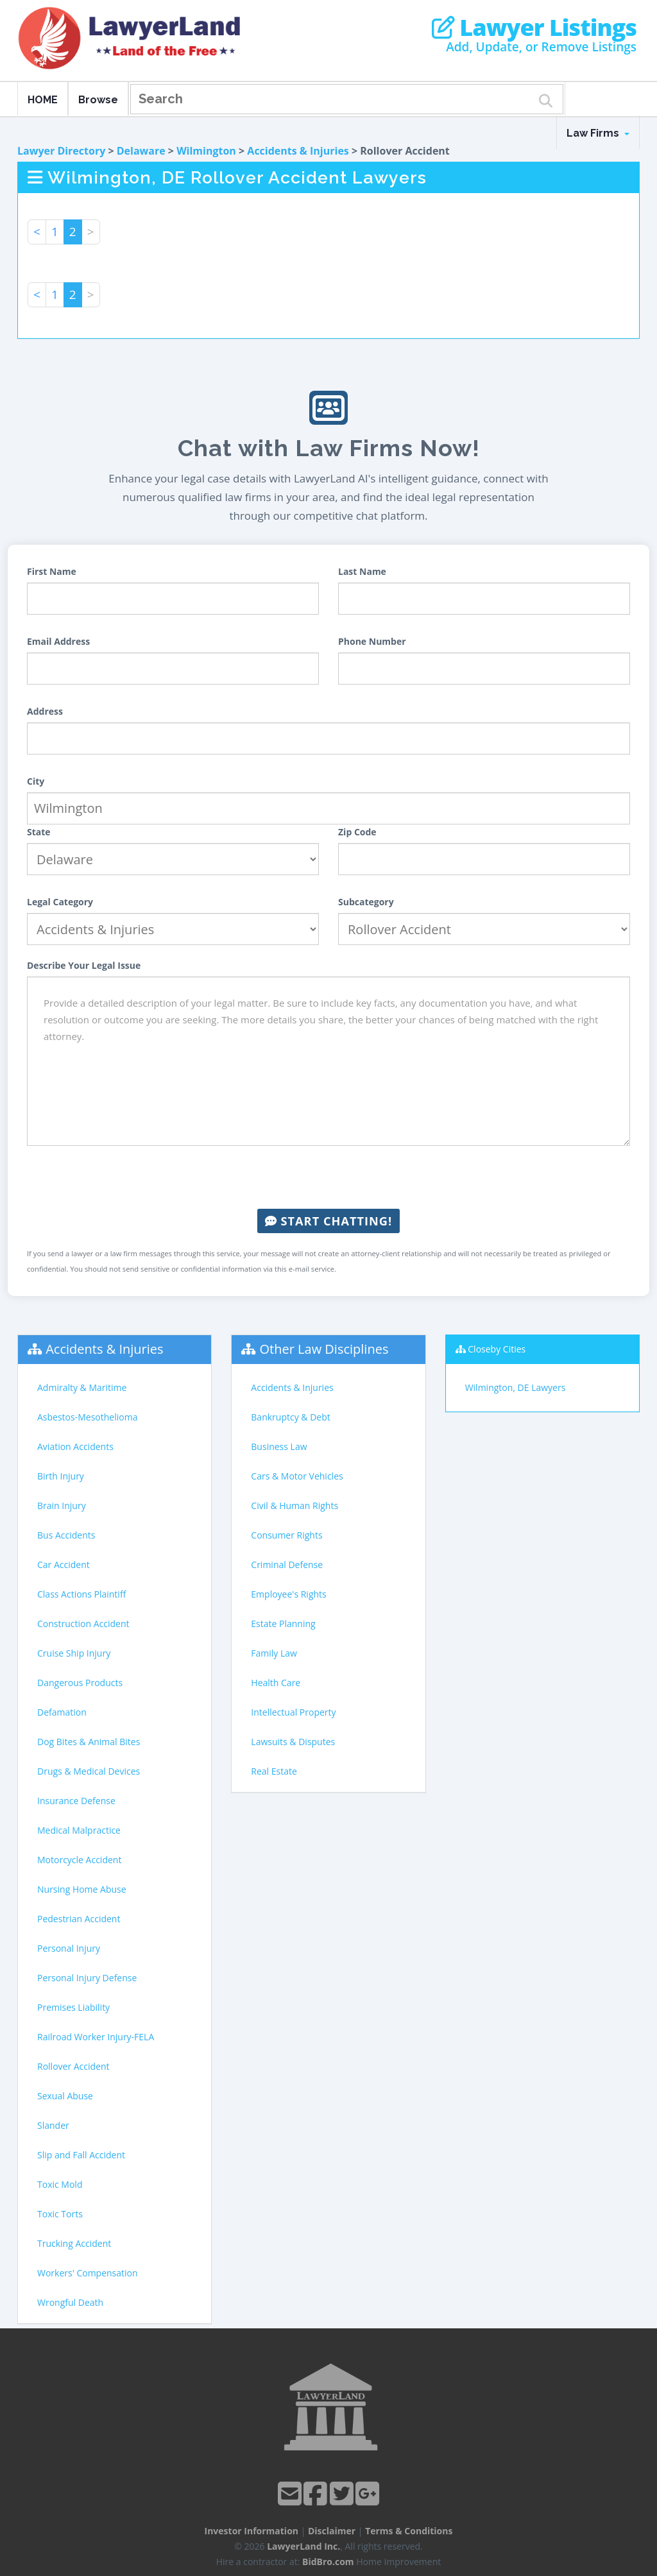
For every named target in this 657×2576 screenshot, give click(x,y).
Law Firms (598, 133)
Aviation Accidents (75, 1446)
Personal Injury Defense (87, 1978)
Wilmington (206, 151)
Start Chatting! (328, 1221)
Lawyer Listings (534, 27)
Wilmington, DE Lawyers (515, 1387)
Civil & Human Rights (294, 1505)
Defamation (62, 1712)
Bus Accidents (66, 1535)
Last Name (362, 571)
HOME (43, 100)
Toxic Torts (60, 2214)
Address (45, 711)
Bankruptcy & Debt (290, 1417)
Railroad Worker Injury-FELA (95, 2037)
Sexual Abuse (65, 2096)
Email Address (58, 641)
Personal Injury (68, 1948)
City (35, 781)
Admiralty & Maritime (81, 1387)
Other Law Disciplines (324, 1349)
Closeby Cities (496, 1349)
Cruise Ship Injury (73, 1653)
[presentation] (328, 1177)
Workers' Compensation (87, 2273)
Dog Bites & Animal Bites (88, 1742)
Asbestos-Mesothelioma (87, 1417)
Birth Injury (60, 1476)
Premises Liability (73, 2007)
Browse (98, 100)
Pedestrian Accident (78, 1919)
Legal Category (60, 902)
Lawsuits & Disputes (293, 1742)
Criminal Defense (287, 1564)
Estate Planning (283, 1623)
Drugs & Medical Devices (88, 1771)
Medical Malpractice (79, 1830)
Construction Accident (83, 1623)
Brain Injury (61, 1505)
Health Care (275, 1682)
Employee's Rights (288, 1594)
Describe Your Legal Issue (84, 965)
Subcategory (366, 902)
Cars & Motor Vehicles (297, 1476)
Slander (53, 2125)
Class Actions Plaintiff (81, 1594)
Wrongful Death (70, 2302)
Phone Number (372, 641)
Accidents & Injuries (297, 151)
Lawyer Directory (61, 151)
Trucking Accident (74, 2243)
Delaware (141, 151)
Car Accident (63, 1564)
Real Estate (274, 1771)
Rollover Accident (73, 2066)
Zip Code (357, 832)
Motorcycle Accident (79, 1860)
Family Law (274, 1653)
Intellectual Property (293, 1712)
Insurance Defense (76, 1801)
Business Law (279, 1446)
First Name (51, 571)
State (39, 832)
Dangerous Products (80, 1682)
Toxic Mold (59, 2184)
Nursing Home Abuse (81, 1889)
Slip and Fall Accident (81, 2155)
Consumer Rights (286, 1535)
